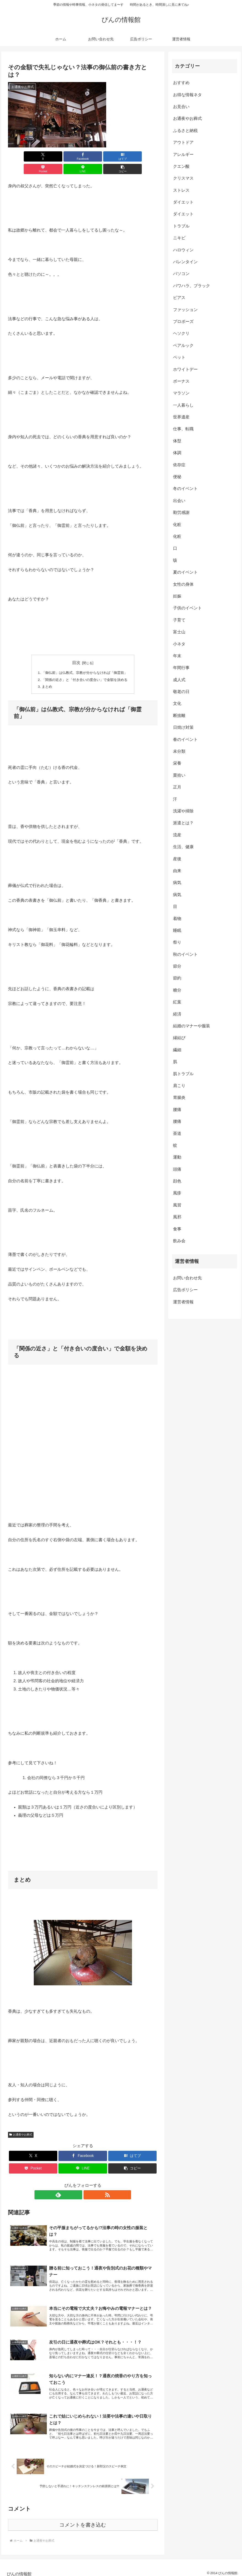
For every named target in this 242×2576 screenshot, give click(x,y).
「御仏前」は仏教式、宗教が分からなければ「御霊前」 (84, 660)
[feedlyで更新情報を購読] (77, 2183)
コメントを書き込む (82, 2521)
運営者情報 (183, 1302)
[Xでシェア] (20, 156)
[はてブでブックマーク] (70, 156)
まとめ (44, 675)
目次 (76, 650)
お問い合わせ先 (187, 1278)
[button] (146, 156)
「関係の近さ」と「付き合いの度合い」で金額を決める (84, 668)
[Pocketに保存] (95, 156)
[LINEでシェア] (120, 156)
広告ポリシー (185, 1290)
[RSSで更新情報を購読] (88, 2183)
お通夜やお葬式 (20, 2123)
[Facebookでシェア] (45, 156)
